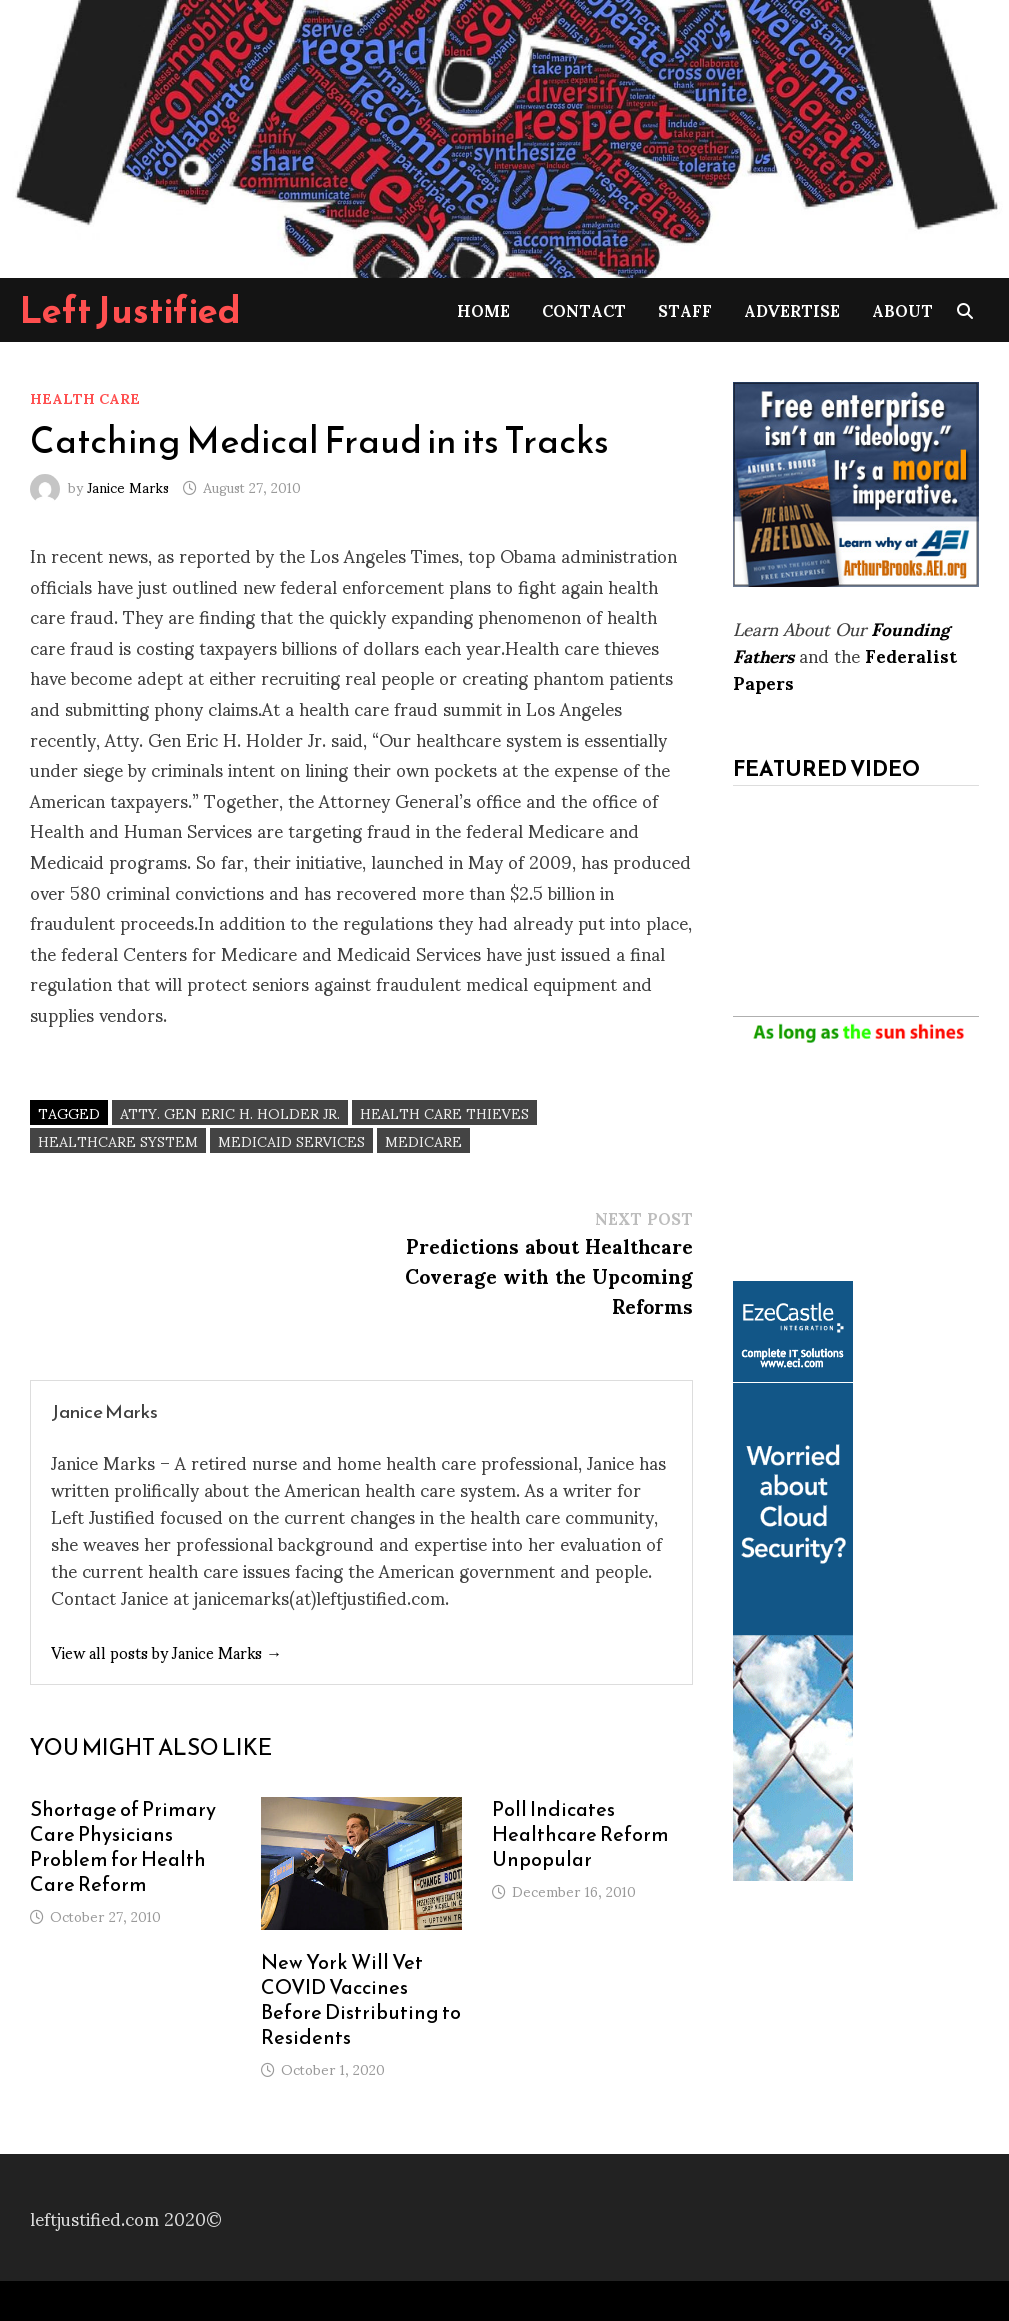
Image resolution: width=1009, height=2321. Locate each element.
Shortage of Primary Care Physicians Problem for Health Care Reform (123, 1846)
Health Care (85, 397)
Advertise (792, 309)
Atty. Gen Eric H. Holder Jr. (230, 1112)
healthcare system (118, 1140)
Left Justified (130, 310)
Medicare (423, 1140)
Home (483, 309)
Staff (685, 309)
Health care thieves (444, 1112)
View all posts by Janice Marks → (166, 1651)
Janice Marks (128, 486)
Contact (584, 309)
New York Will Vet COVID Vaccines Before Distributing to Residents (361, 1999)
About (902, 309)
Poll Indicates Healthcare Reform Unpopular (580, 1834)
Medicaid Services (291, 1140)
